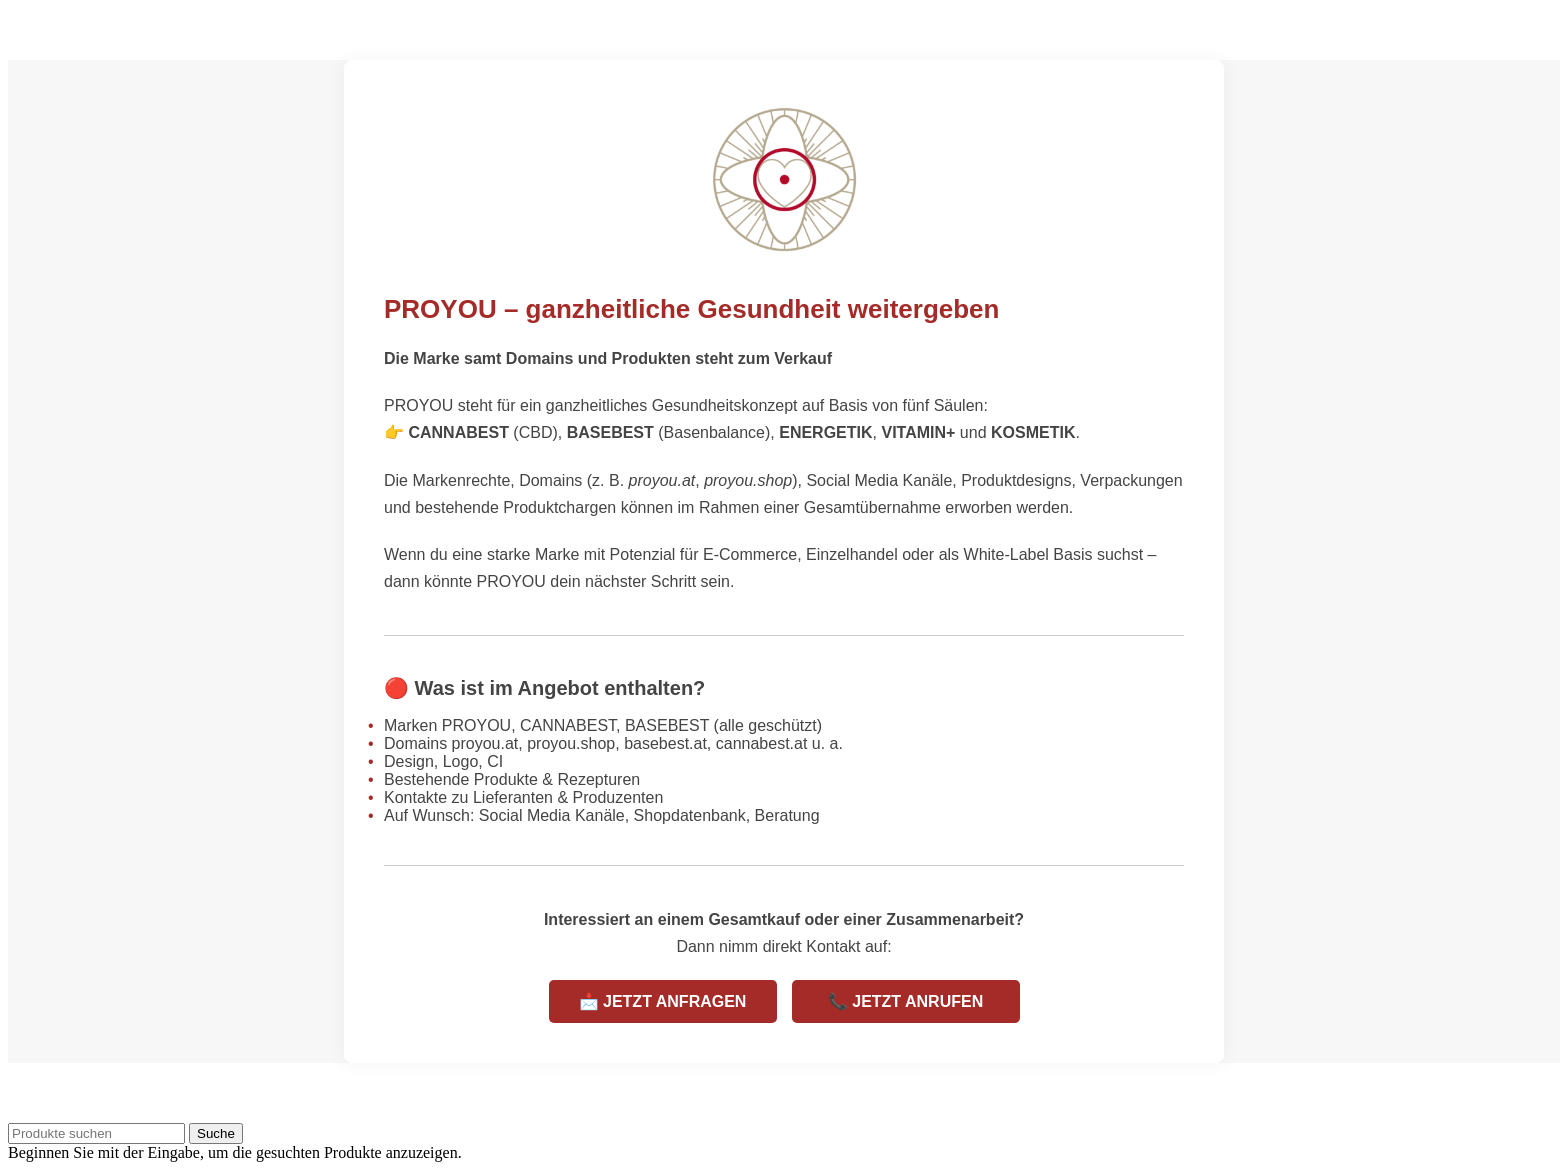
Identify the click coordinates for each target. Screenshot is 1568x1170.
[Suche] (96, 1133)
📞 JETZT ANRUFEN (905, 1001)
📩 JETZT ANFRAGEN (663, 1001)
